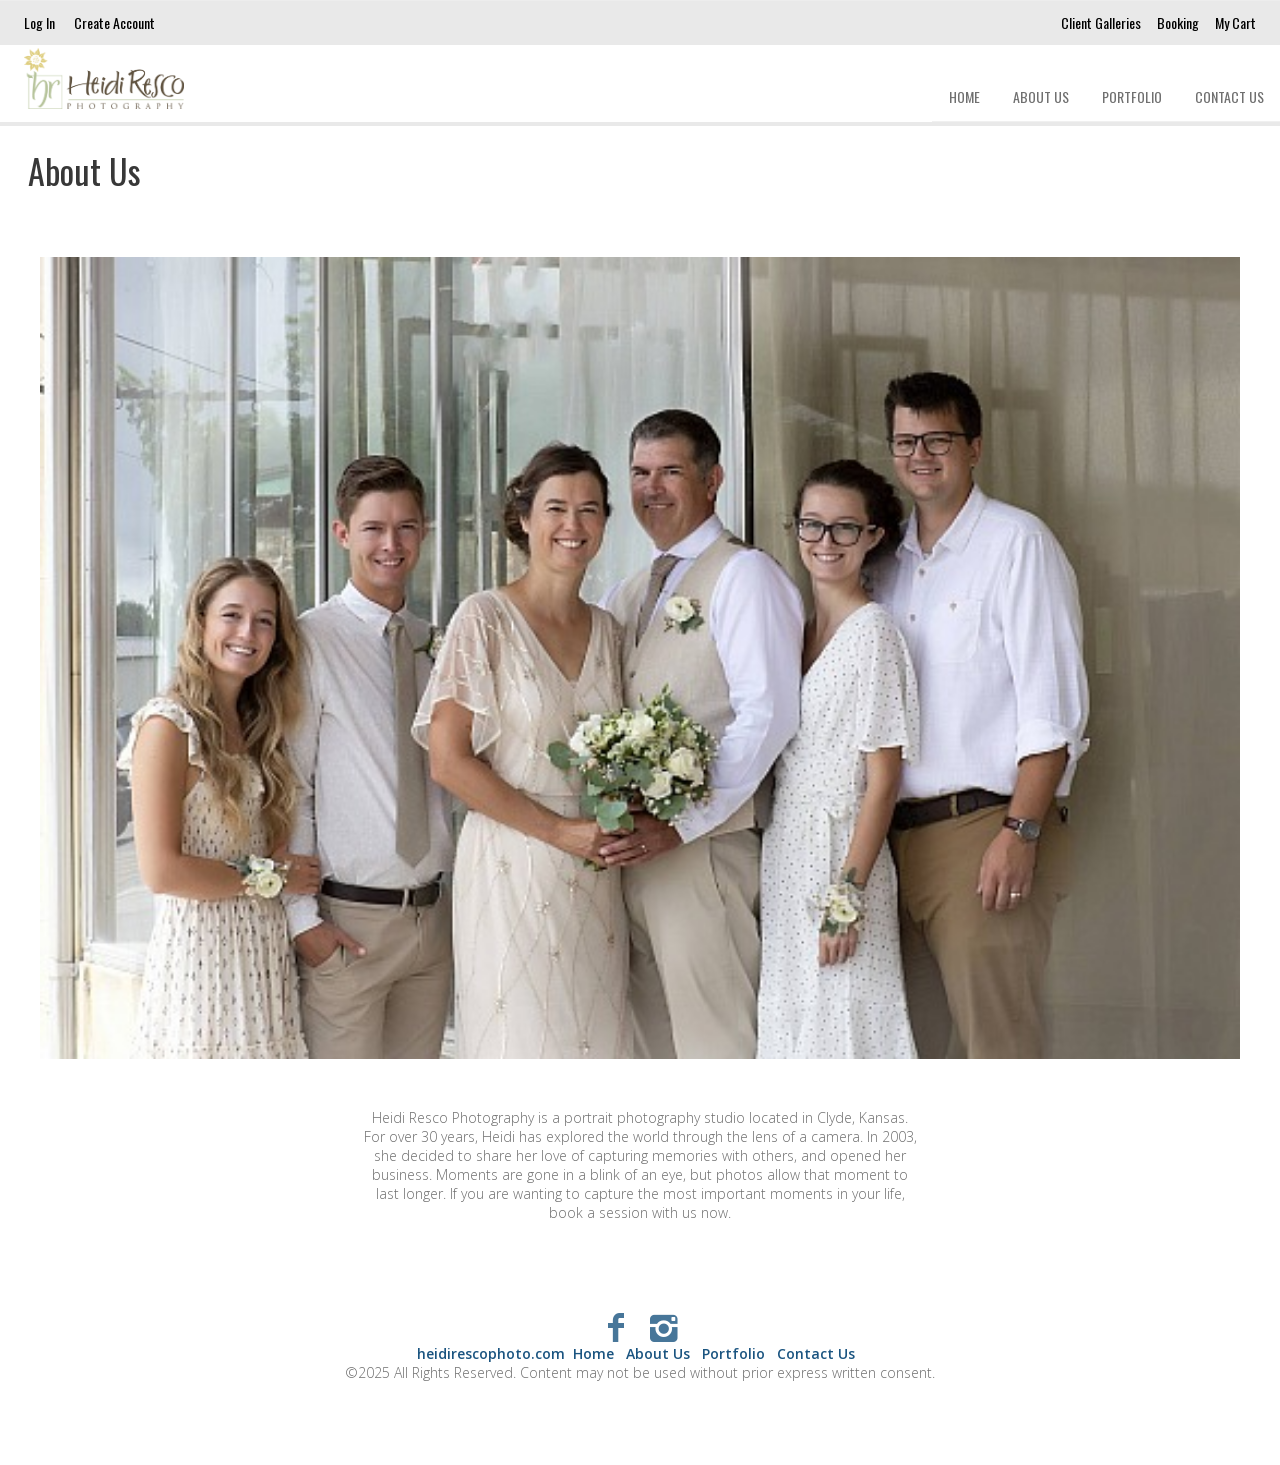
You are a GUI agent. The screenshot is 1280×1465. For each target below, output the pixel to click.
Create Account (114, 22)
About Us (1041, 96)
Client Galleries (1101, 22)
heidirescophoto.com (491, 1353)
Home (964, 96)
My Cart (1235, 22)
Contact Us (1229, 96)
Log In (39, 22)
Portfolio (1132, 96)
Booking (1178, 22)
